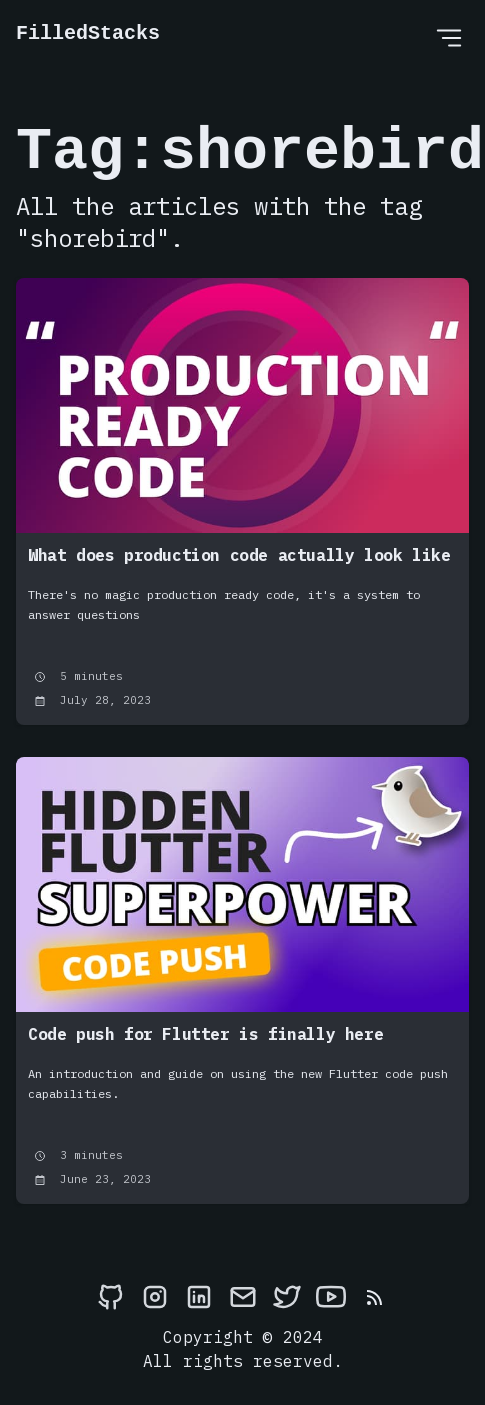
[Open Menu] (449, 37)
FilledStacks (88, 33)
